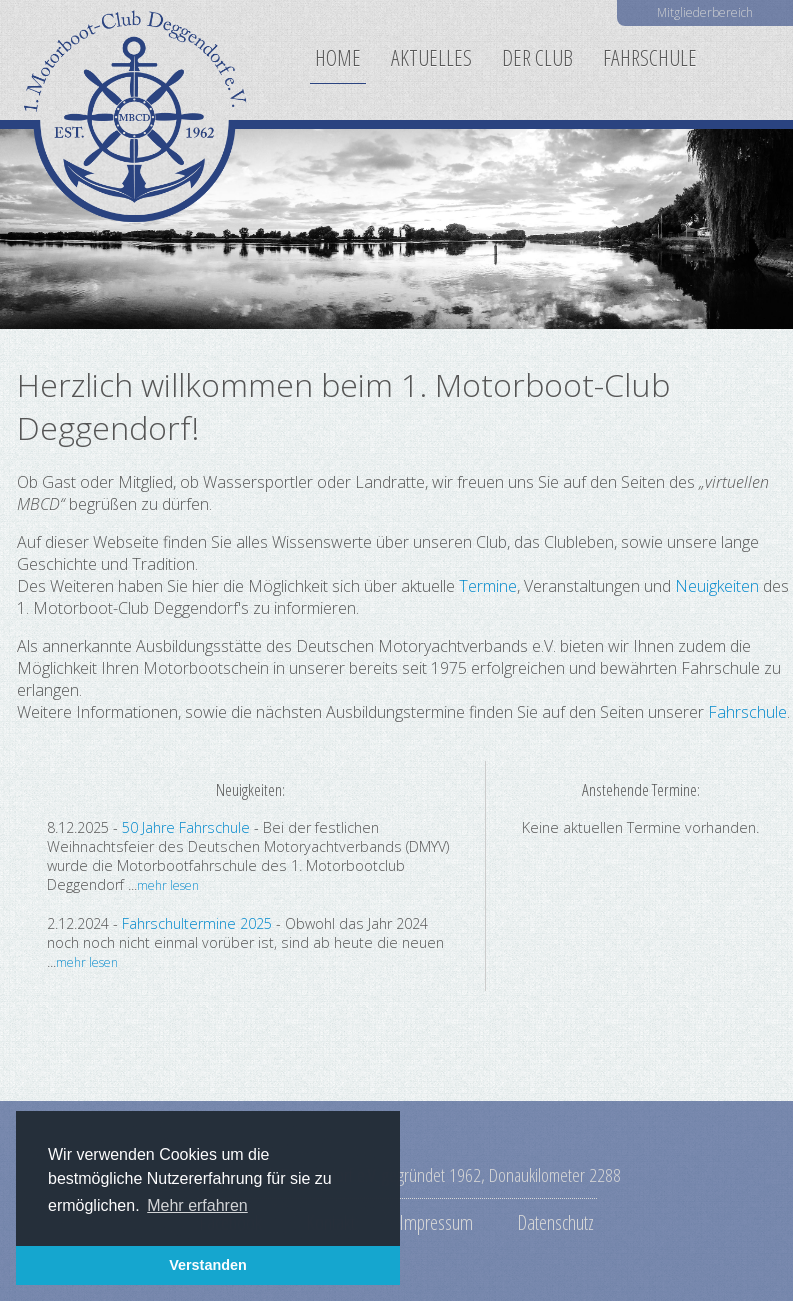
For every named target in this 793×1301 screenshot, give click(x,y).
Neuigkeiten (717, 586)
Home (338, 57)
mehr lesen (168, 885)
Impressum (436, 1222)
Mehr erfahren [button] (197, 1205)
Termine (488, 586)
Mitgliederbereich (705, 12)
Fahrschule (650, 57)
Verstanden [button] (208, 1265)
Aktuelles (431, 57)
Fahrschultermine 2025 (197, 923)
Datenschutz (555, 1222)
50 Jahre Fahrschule (186, 827)
